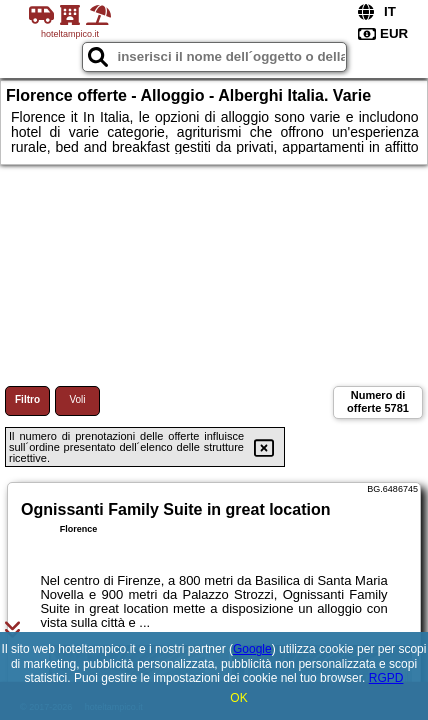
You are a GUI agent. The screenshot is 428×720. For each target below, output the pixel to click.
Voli (77, 399)
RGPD (386, 678)
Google (252, 649)
